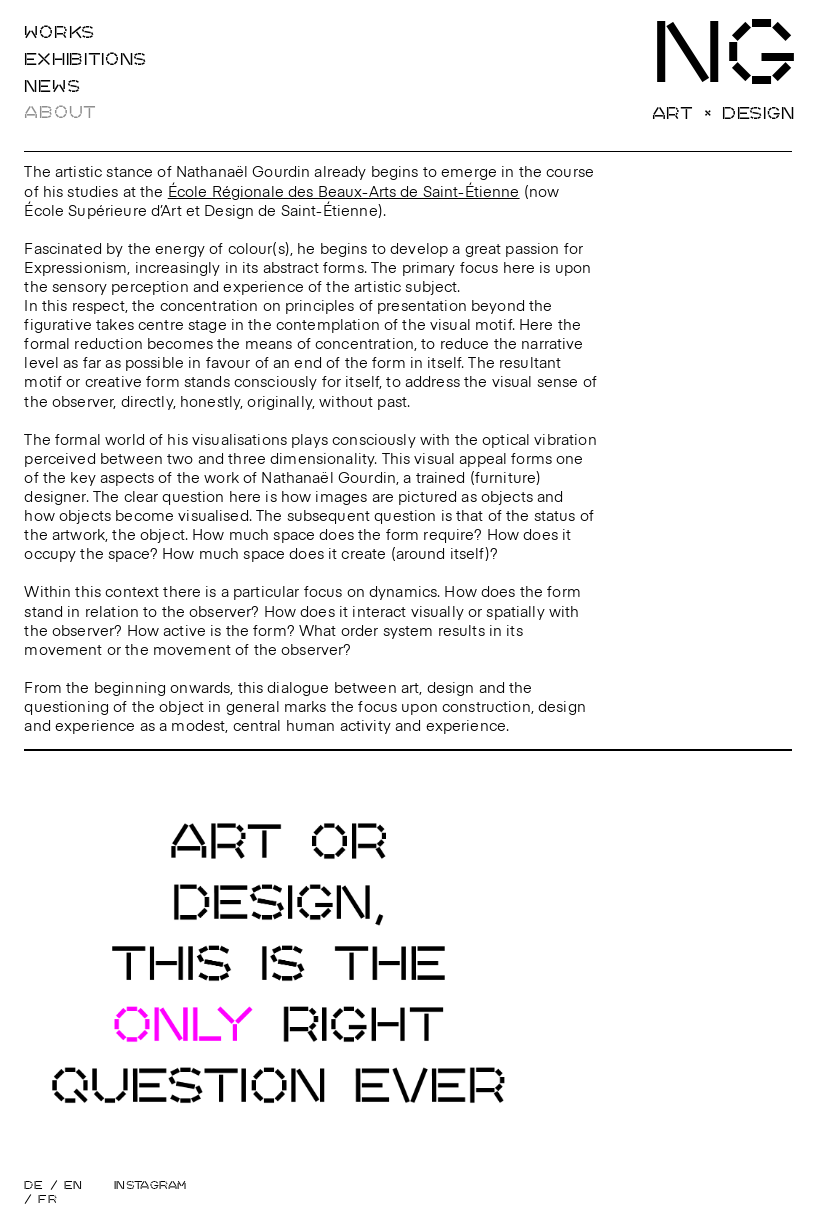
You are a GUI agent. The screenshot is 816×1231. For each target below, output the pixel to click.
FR (47, 1199)
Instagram (150, 1185)
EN (73, 1185)
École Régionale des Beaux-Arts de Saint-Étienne (344, 193)
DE (33, 1185)
